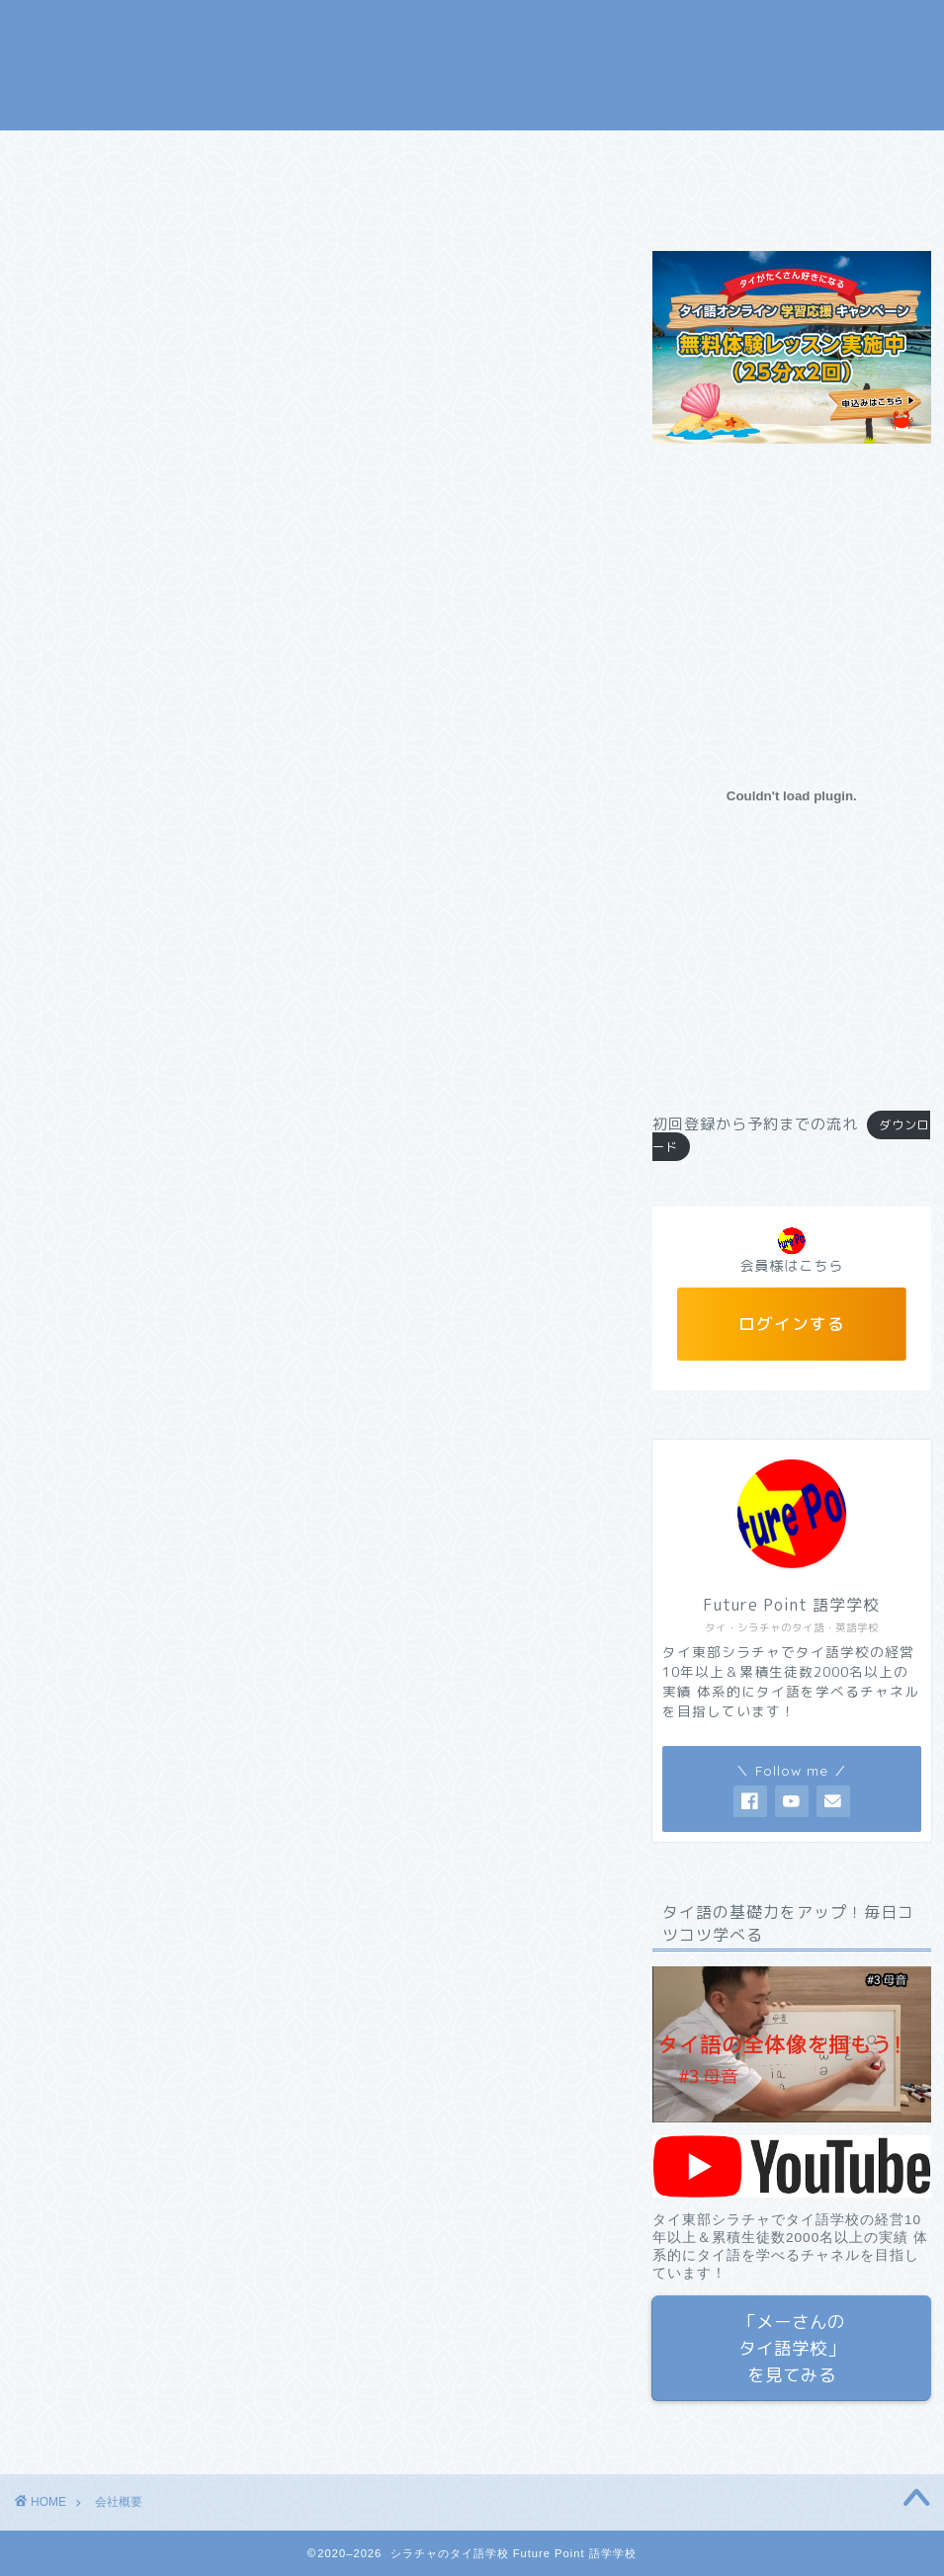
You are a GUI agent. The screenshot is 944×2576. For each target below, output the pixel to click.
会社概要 (74, 199)
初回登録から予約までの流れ (755, 1124)
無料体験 (351, 154)
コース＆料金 (227, 154)
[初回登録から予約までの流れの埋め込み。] (791, 795)
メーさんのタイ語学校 (504, 154)
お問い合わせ (197, 199)
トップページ (88, 154)
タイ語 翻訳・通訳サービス (719, 154)
